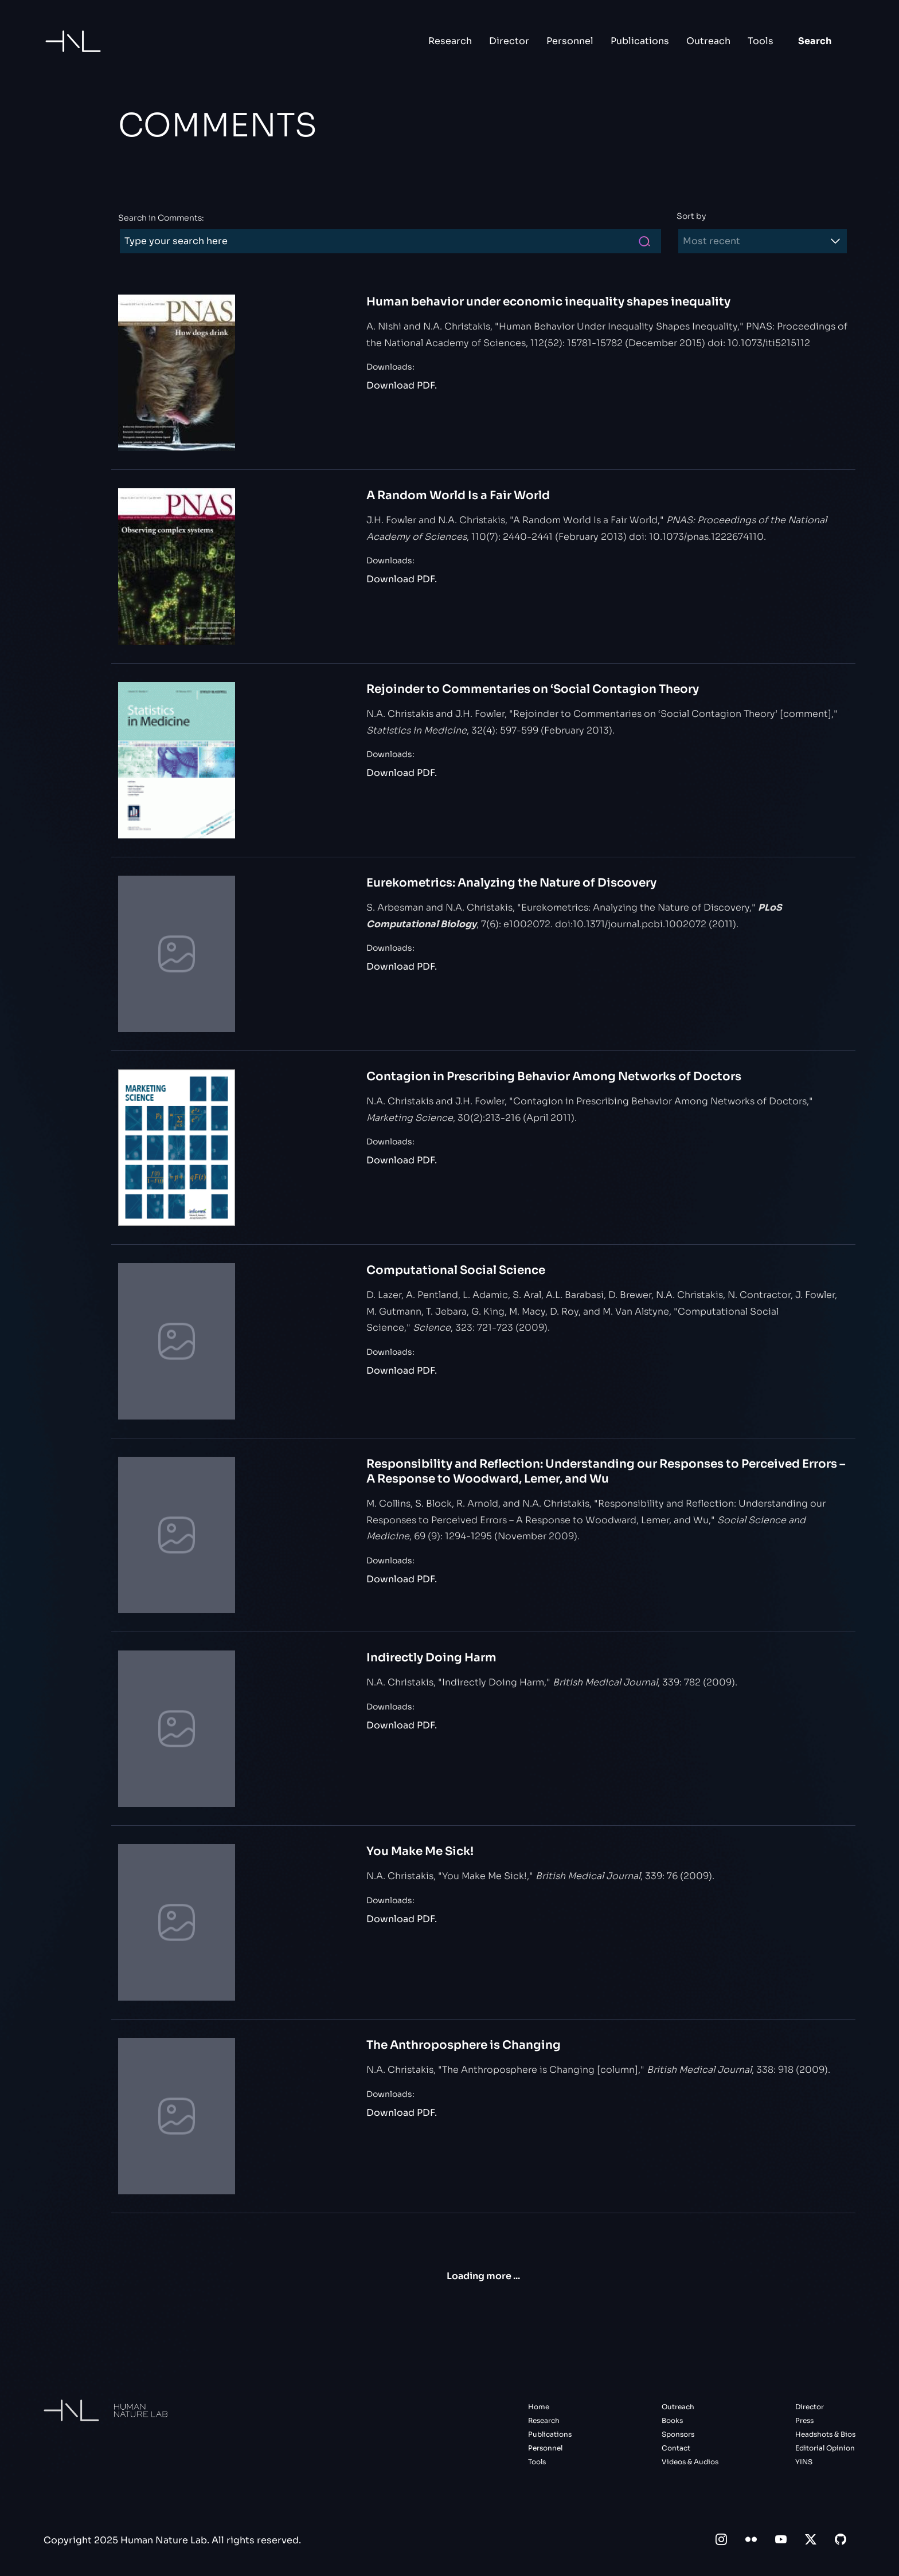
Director (509, 41)
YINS (803, 2461)
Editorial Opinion (825, 2448)
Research (450, 41)
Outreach (708, 41)
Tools (760, 41)
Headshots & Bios (825, 2434)
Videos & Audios (690, 2461)
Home (538, 2406)
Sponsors (678, 2434)
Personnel (569, 41)
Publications (640, 41)
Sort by (691, 216)
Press (804, 2420)
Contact (676, 2448)
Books (672, 2420)
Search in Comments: (161, 218)
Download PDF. (401, 385)
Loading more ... (483, 2276)
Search (814, 41)
